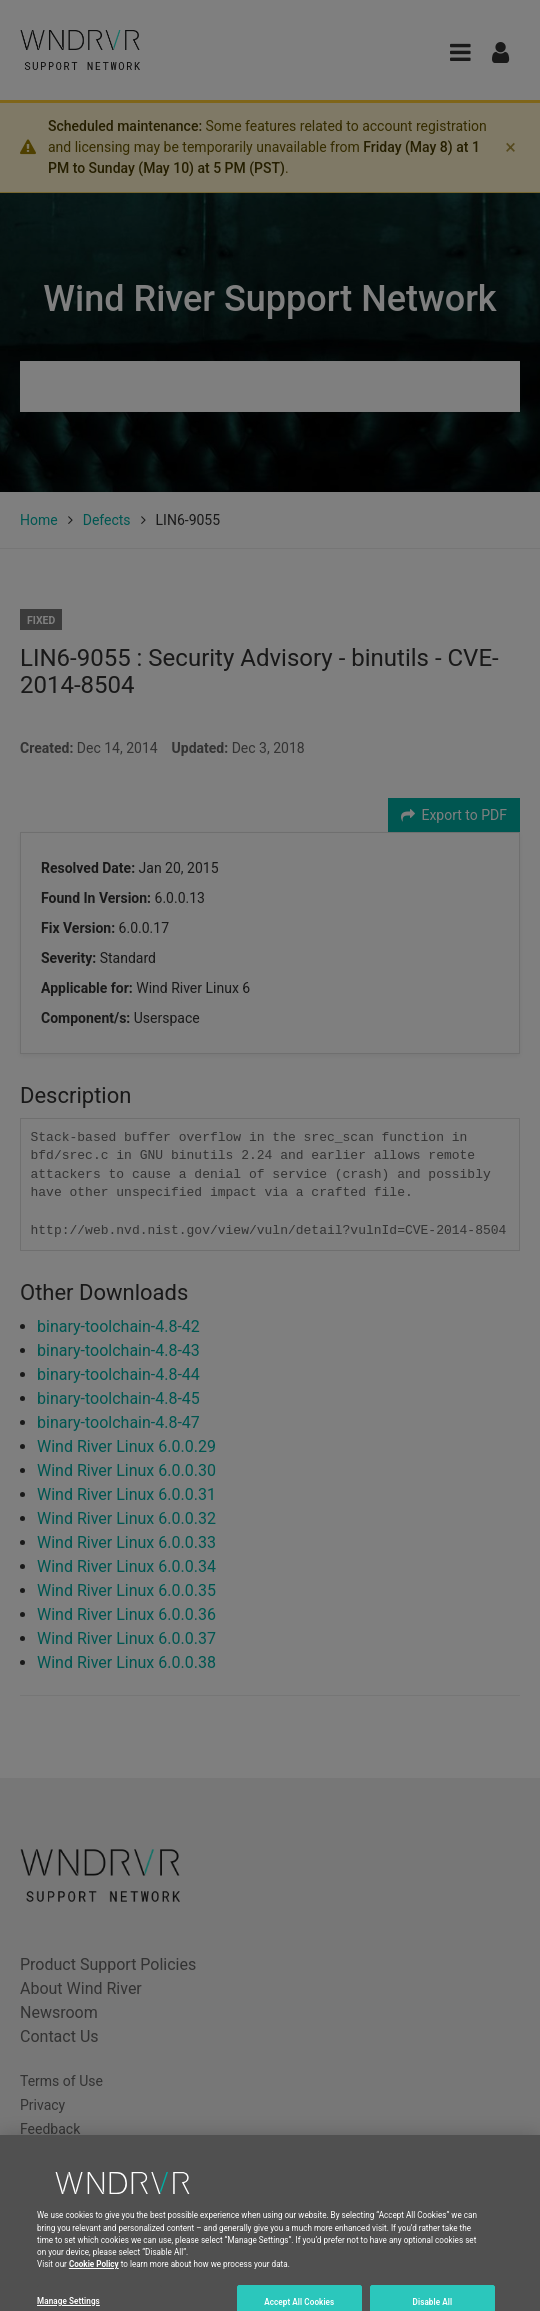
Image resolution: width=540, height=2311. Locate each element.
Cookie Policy (94, 2283)
